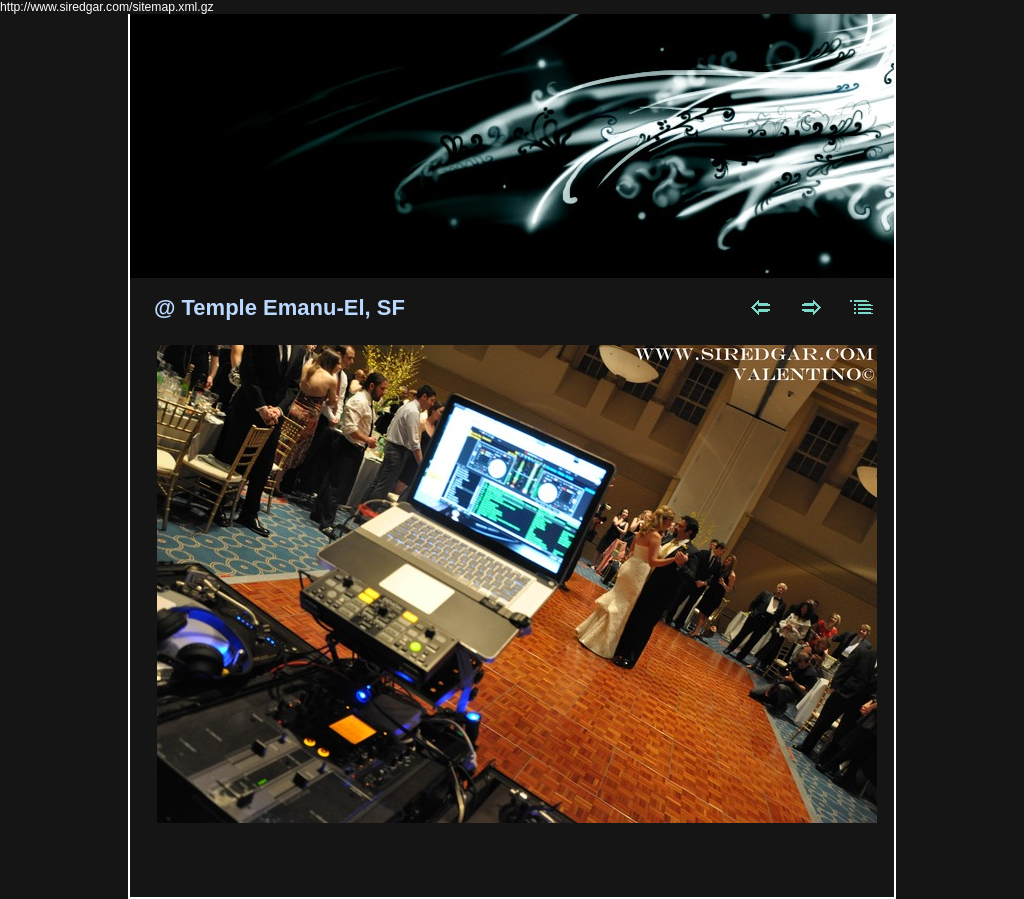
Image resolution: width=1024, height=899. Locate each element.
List (862, 307)
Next (811, 307)
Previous (760, 307)
